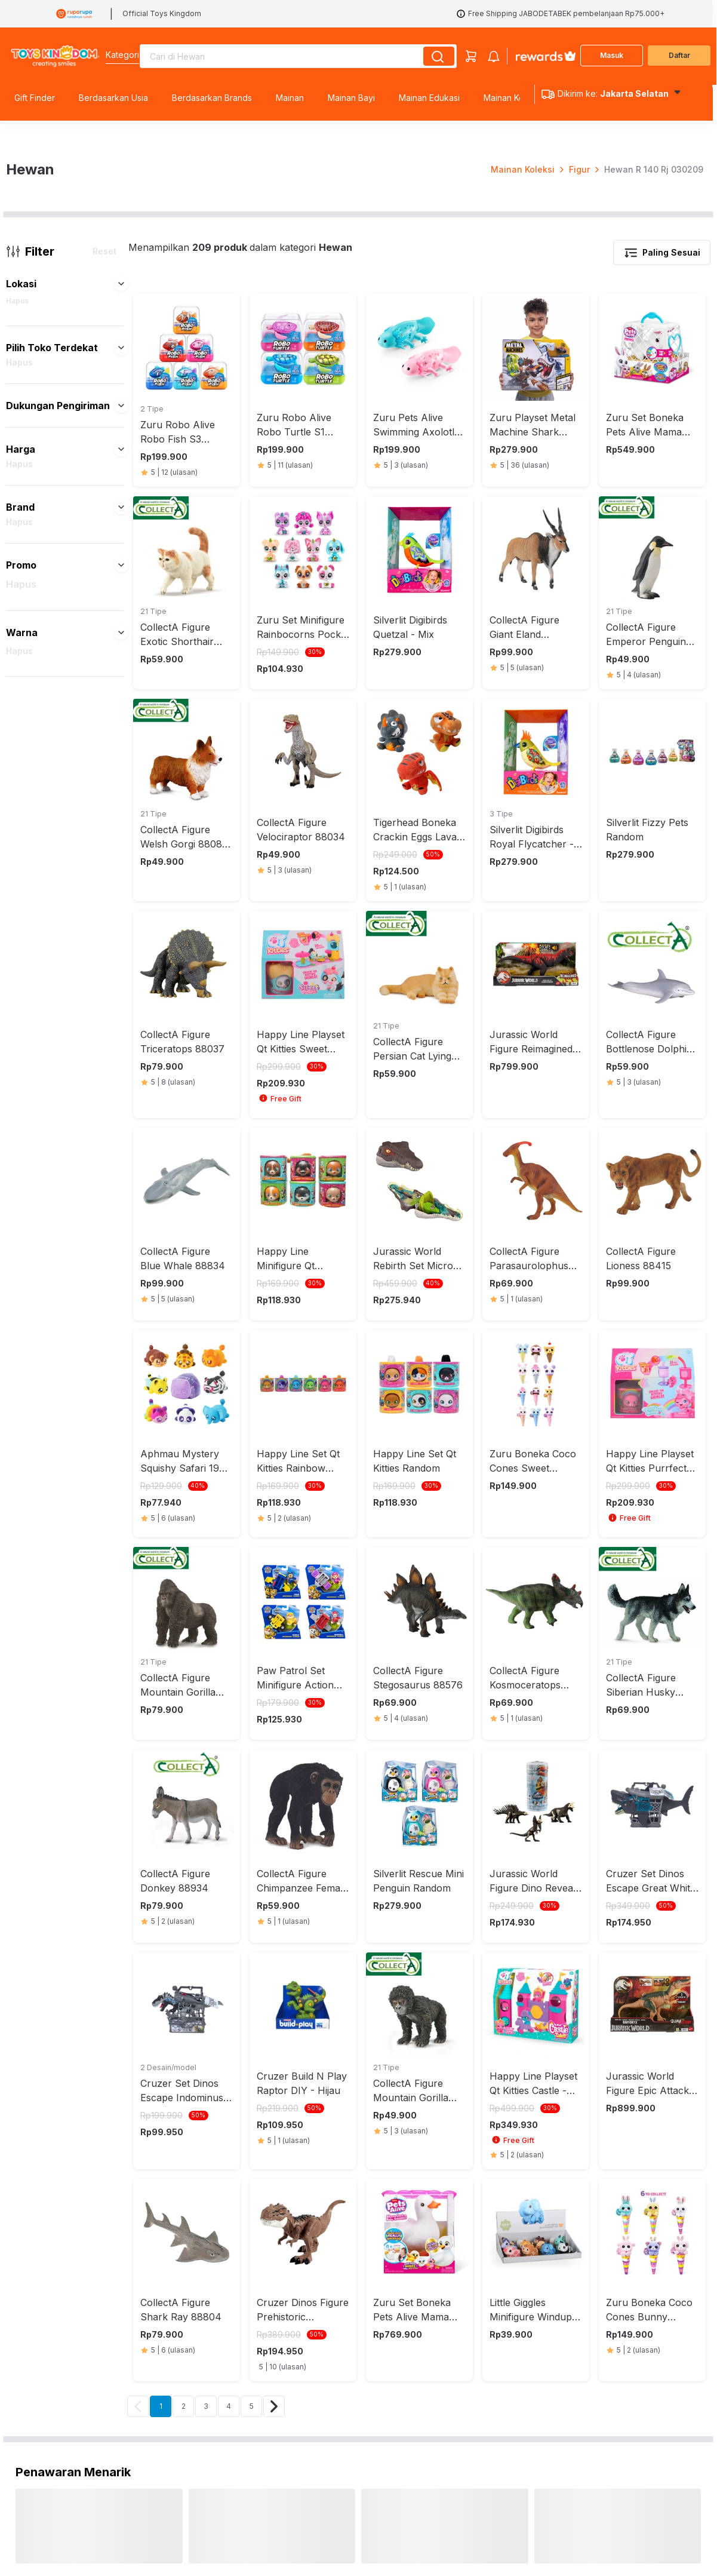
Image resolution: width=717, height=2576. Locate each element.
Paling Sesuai (661, 635)
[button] (121, 666)
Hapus (17, 682)
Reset (104, 633)
